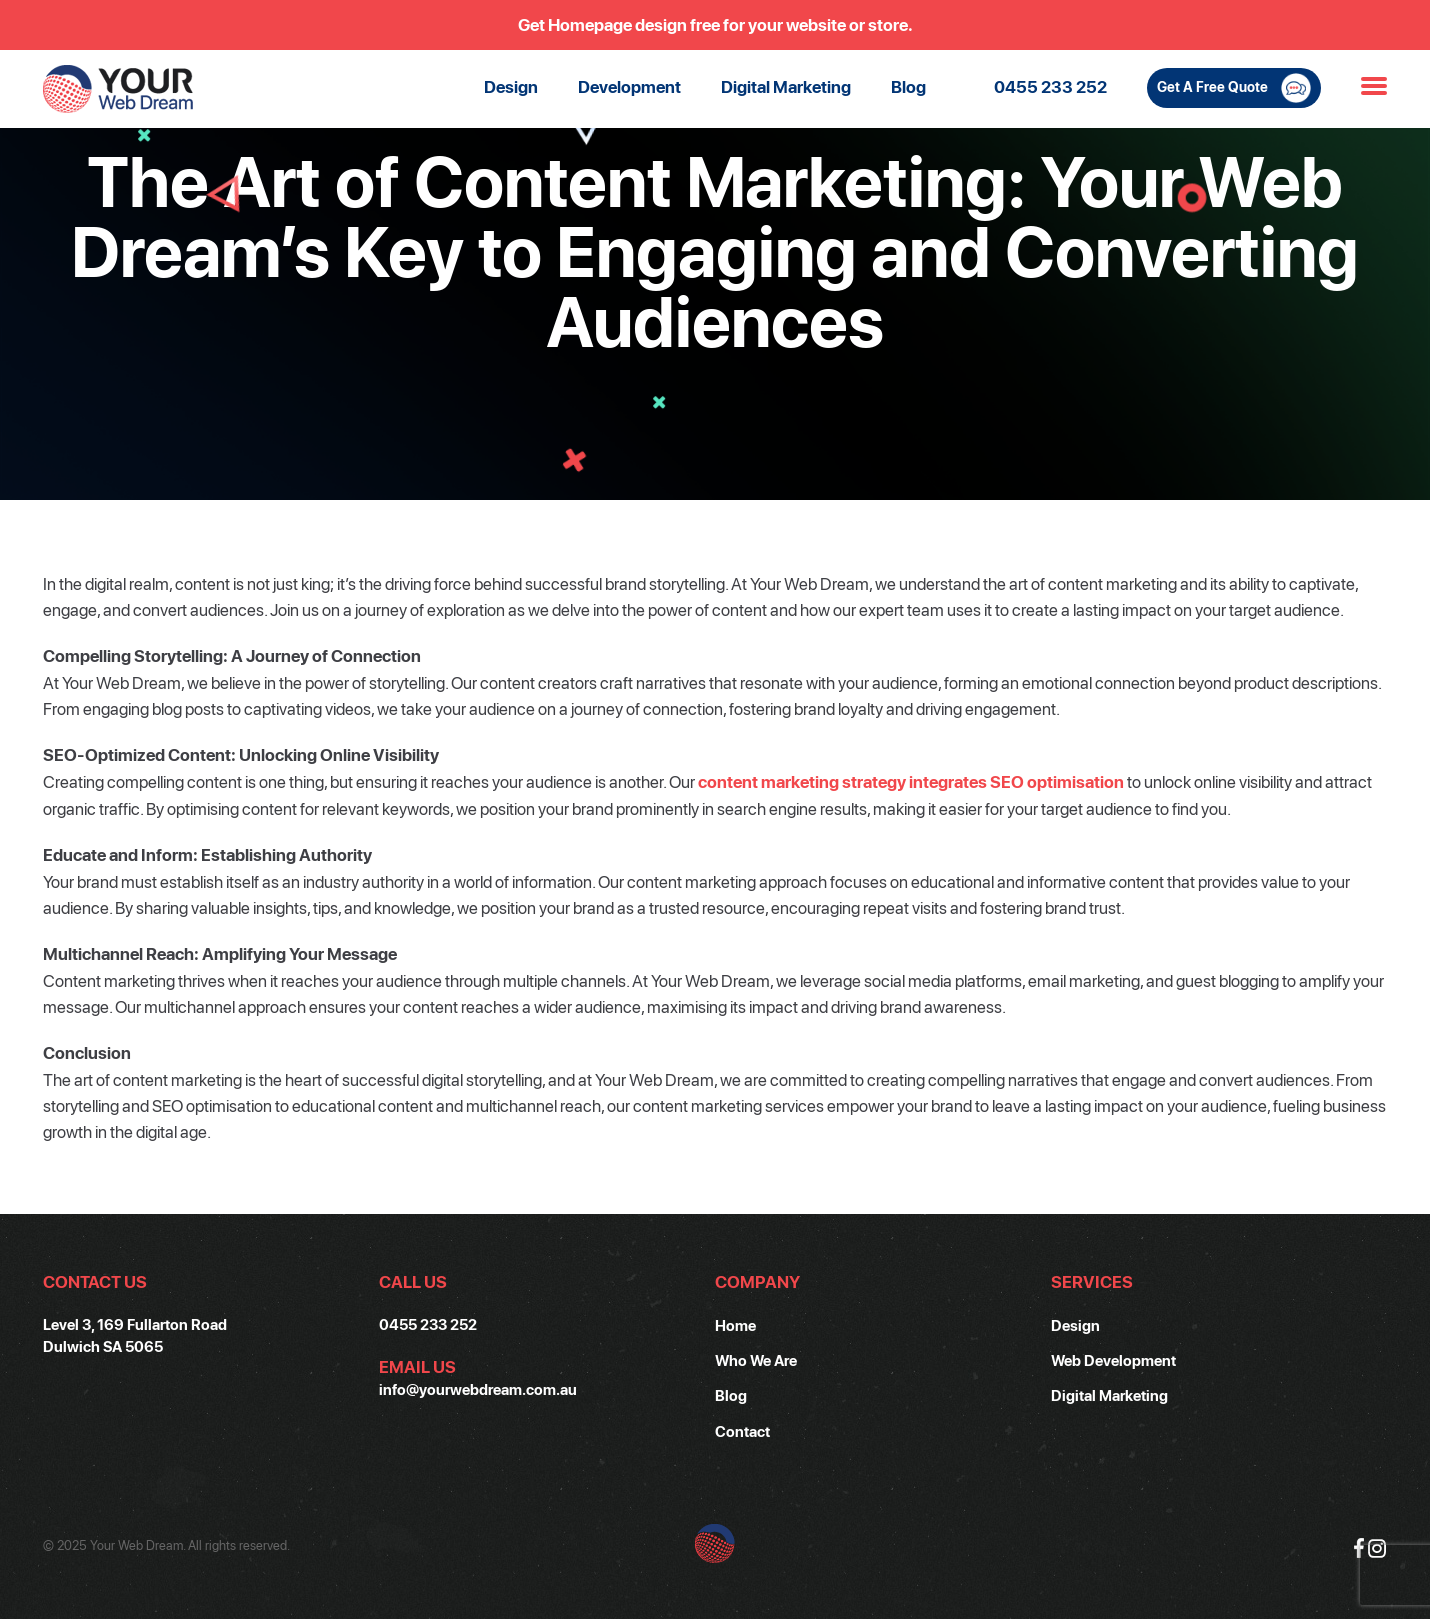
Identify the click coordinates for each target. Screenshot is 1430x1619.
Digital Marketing (786, 86)
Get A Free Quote (1234, 88)
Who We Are (756, 1360)
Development (629, 86)
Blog (908, 86)
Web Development (1113, 1360)
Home (735, 1325)
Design (511, 86)
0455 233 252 (1050, 86)
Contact (742, 1431)
